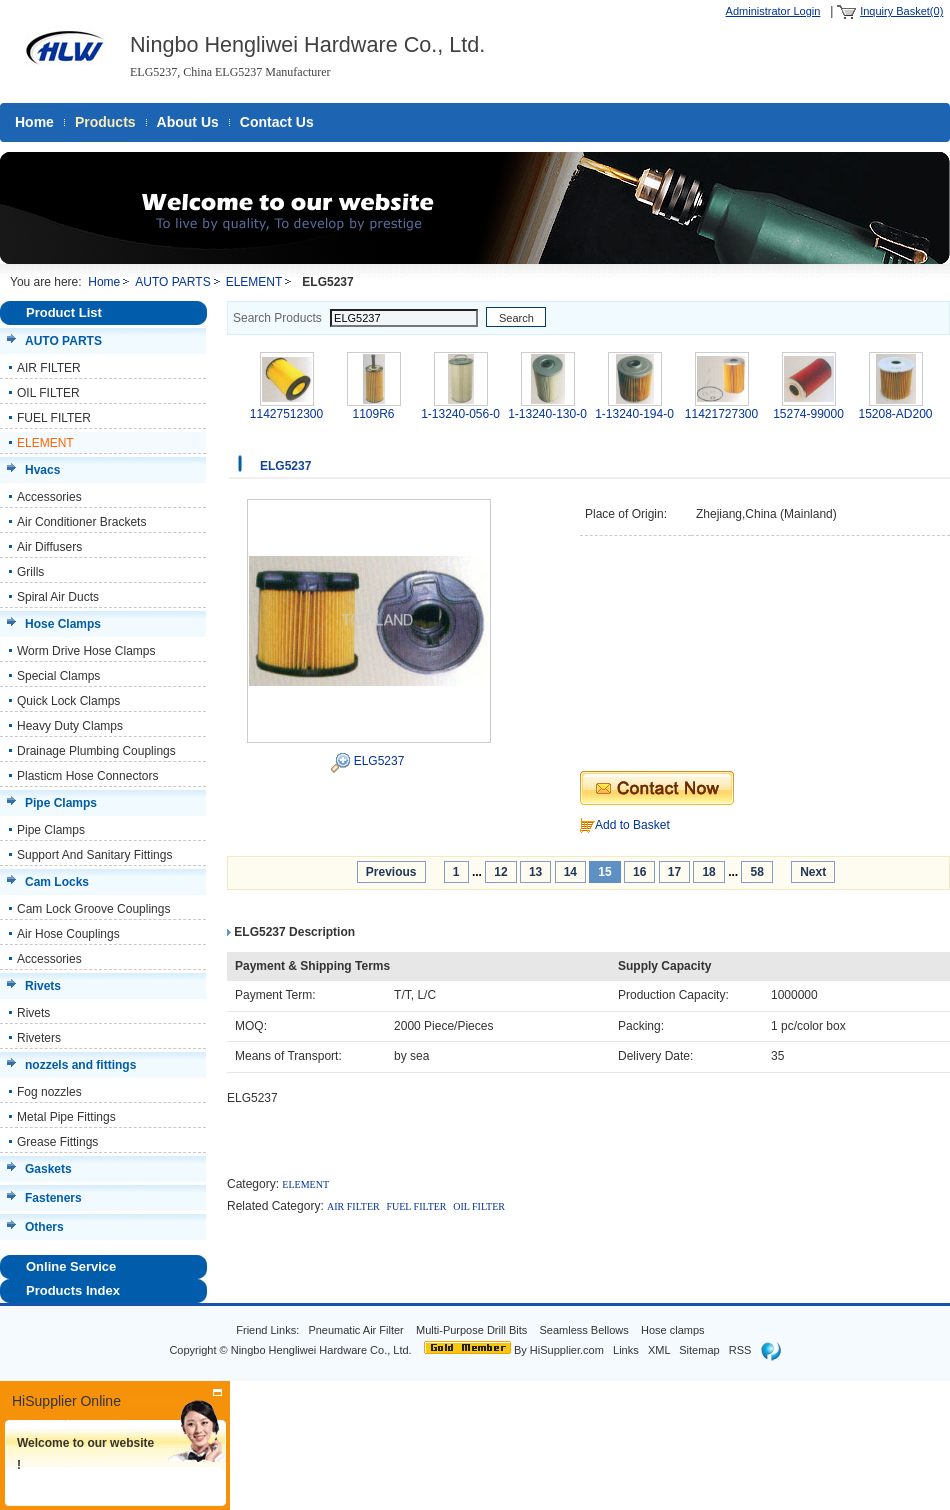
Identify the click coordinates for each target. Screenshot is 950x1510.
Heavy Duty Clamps (70, 726)
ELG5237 (379, 761)
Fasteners (53, 1198)
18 (708, 872)
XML (659, 1350)
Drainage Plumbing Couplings (96, 751)
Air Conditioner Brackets (81, 522)
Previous (391, 872)
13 (535, 872)
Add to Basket (632, 825)
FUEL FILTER (54, 418)
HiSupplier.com (567, 1350)
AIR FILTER (49, 368)
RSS (740, 1350)
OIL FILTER (48, 393)
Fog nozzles (49, 1092)
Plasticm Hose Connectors (87, 776)
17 (674, 872)
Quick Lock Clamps (68, 701)
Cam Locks (57, 882)
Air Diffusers (49, 547)
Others (44, 1227)
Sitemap (699, 1350)
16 (639, 872)
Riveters (39, 1038)
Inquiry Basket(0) (901, 11)
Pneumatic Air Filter (355, 1330)
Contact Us (277, 122)
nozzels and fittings (80, 1065)
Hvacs (42, 470)
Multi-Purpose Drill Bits (473, 1330)
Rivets (43, 986)
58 (756, 872)
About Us (188, 122)
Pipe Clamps (61, 803)
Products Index (73, 1290)
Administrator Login (773, 11)
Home (34, 122)
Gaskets (48, 1169)
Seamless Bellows (585, 1330)
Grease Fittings (57, 1142)
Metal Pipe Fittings (66, 1117)
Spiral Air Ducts (58, 597)
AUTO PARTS (172, 282)
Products (105, 122)
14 (570, 872)
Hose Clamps (63, 624)
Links (626, 1350)
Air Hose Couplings (68, 934)
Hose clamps (674, 1330)
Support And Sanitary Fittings (94, 855)
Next (813, 872)
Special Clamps (58, 676)
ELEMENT (254, 282)
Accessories (49, 497)
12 (500, 872)
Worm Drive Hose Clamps (86, 651)
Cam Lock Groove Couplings (93, 909)
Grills (30, 572)
